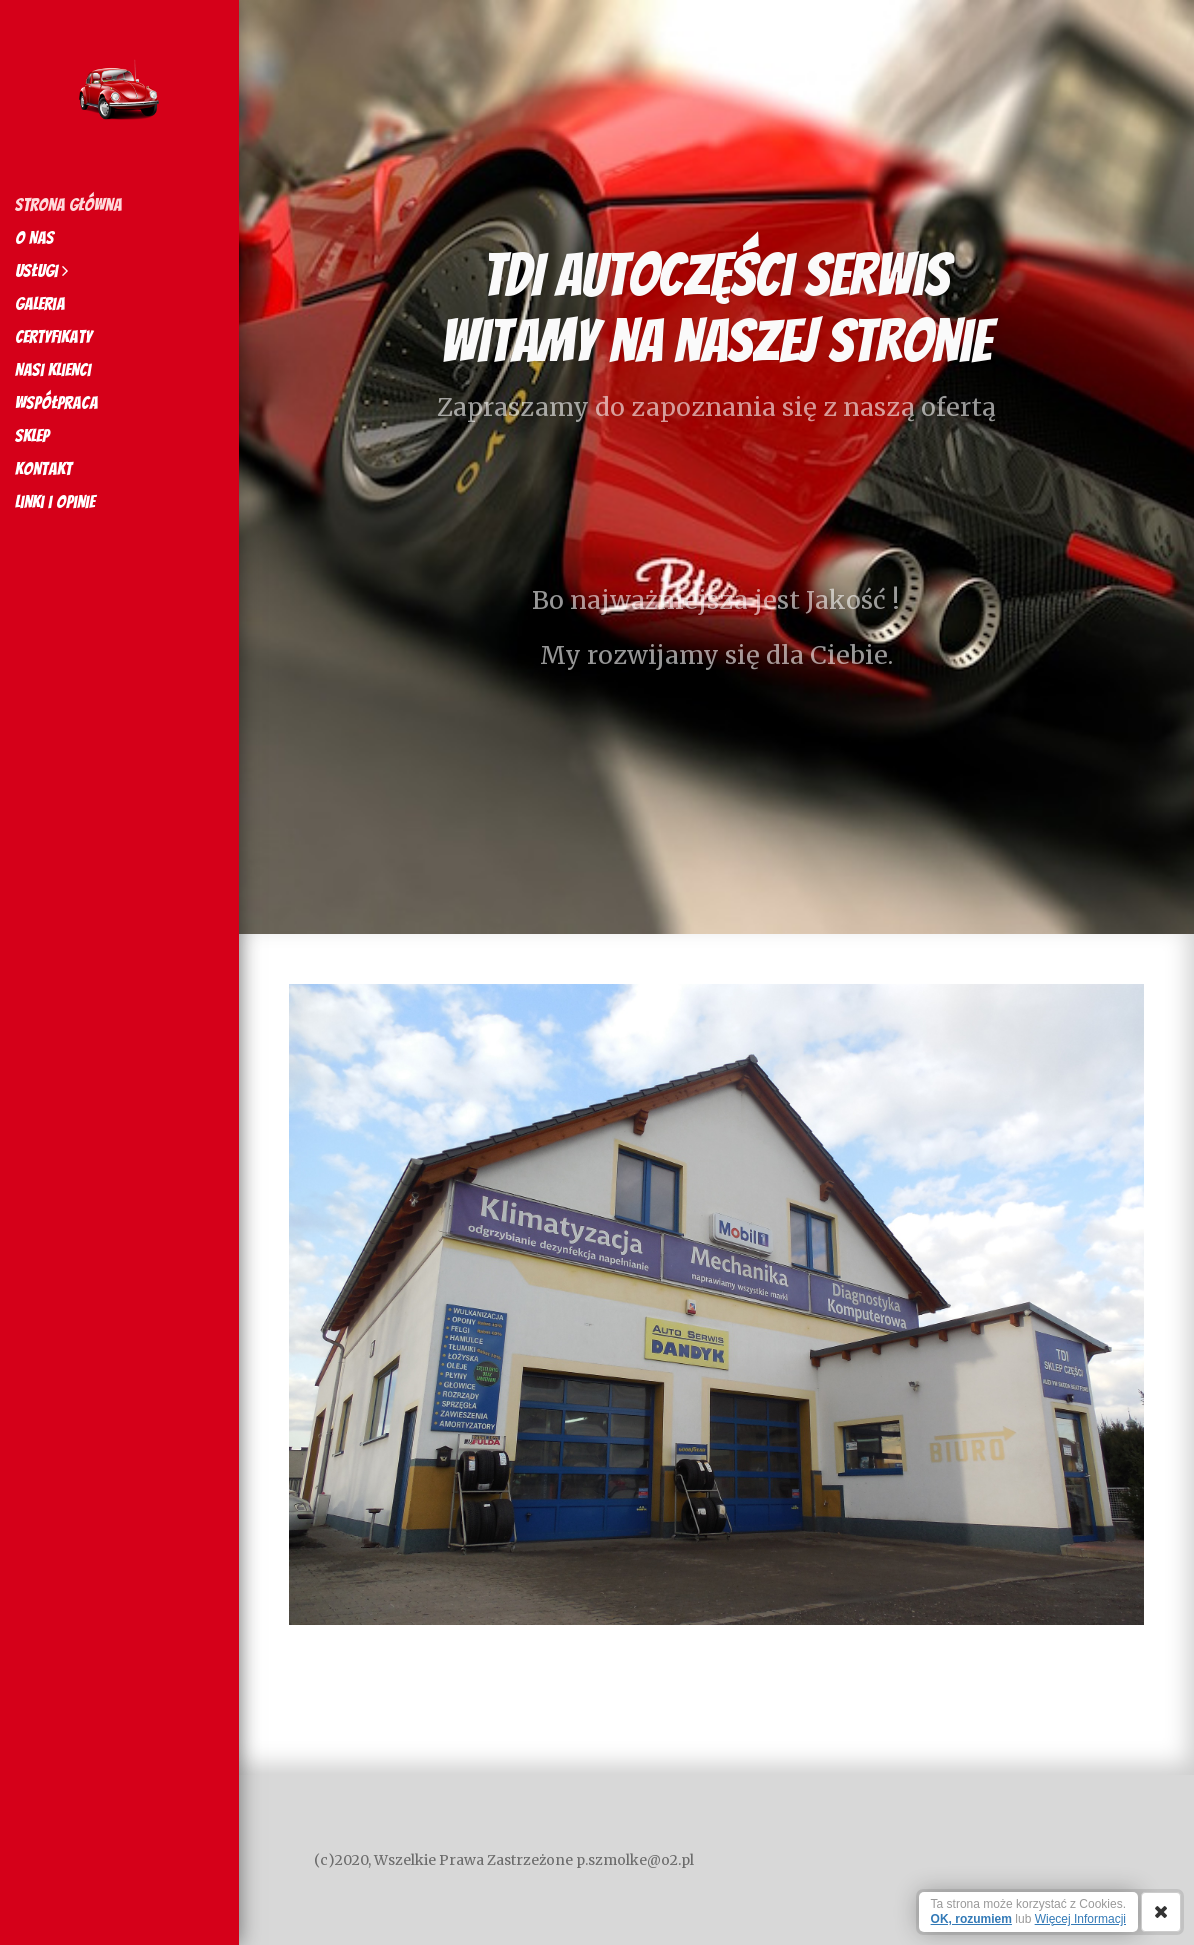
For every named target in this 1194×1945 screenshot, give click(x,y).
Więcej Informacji (1080, 1919)
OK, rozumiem (971, 1919)
